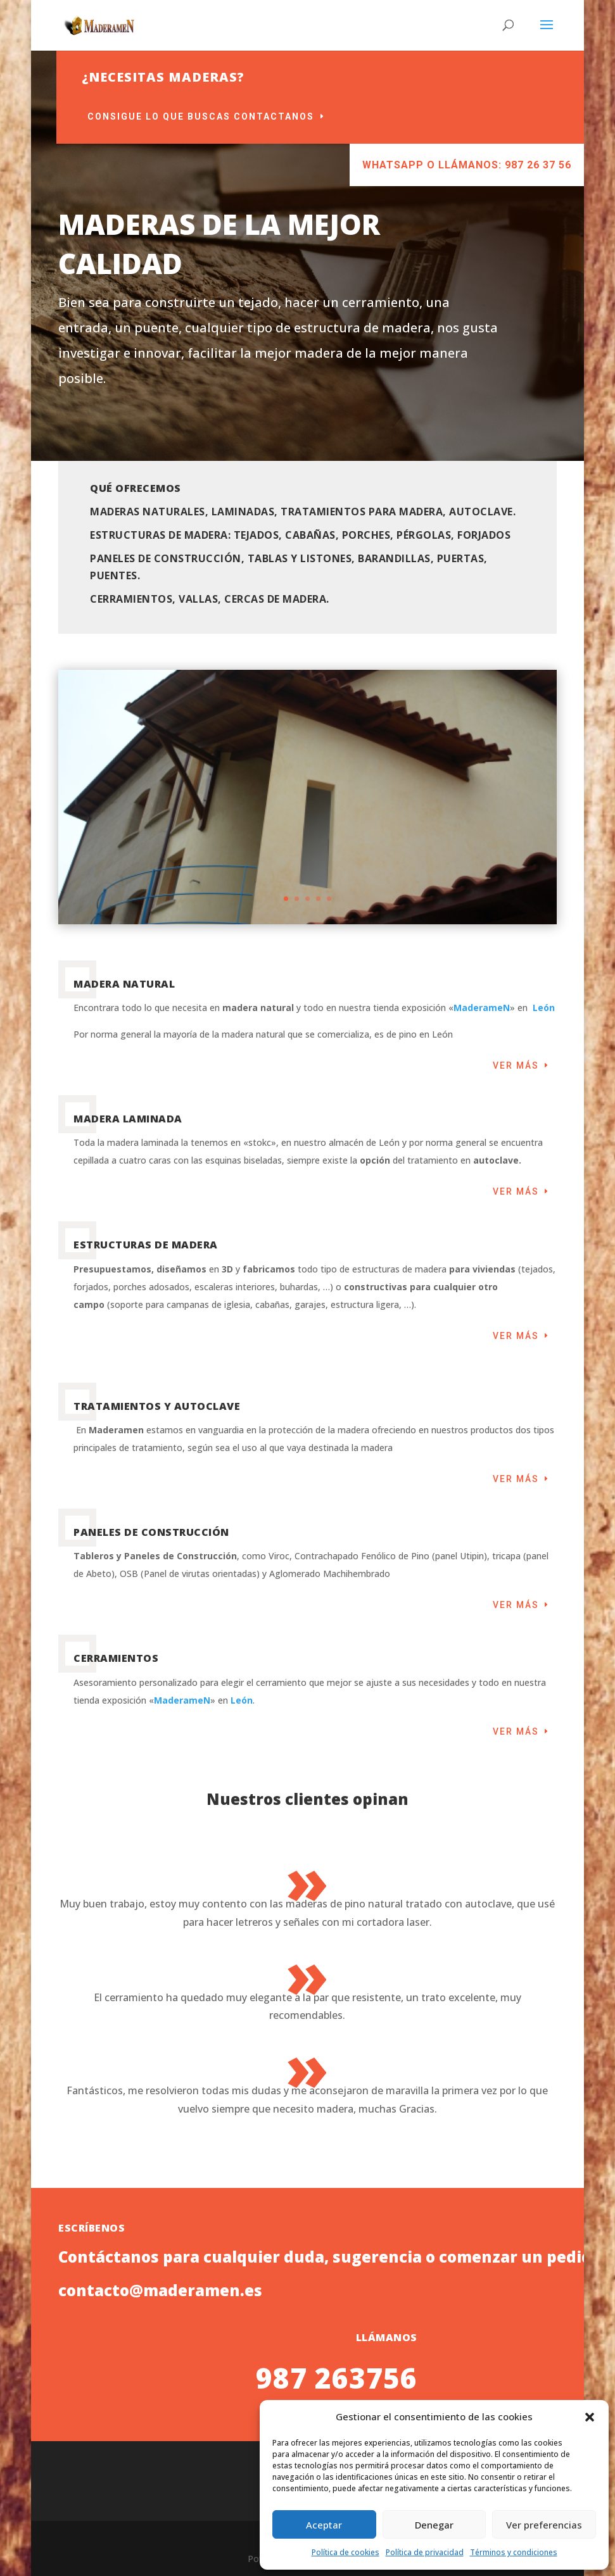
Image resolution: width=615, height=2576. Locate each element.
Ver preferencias (544, 2524)
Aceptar (324, 2524)
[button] (589, 2417)
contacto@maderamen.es (160, 2526)
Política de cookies (345, 2552)
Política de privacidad (425, 2552)
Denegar (434, 2524)
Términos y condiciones (513, 2552)
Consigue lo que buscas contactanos (349, 116)
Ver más (516, 1065)
